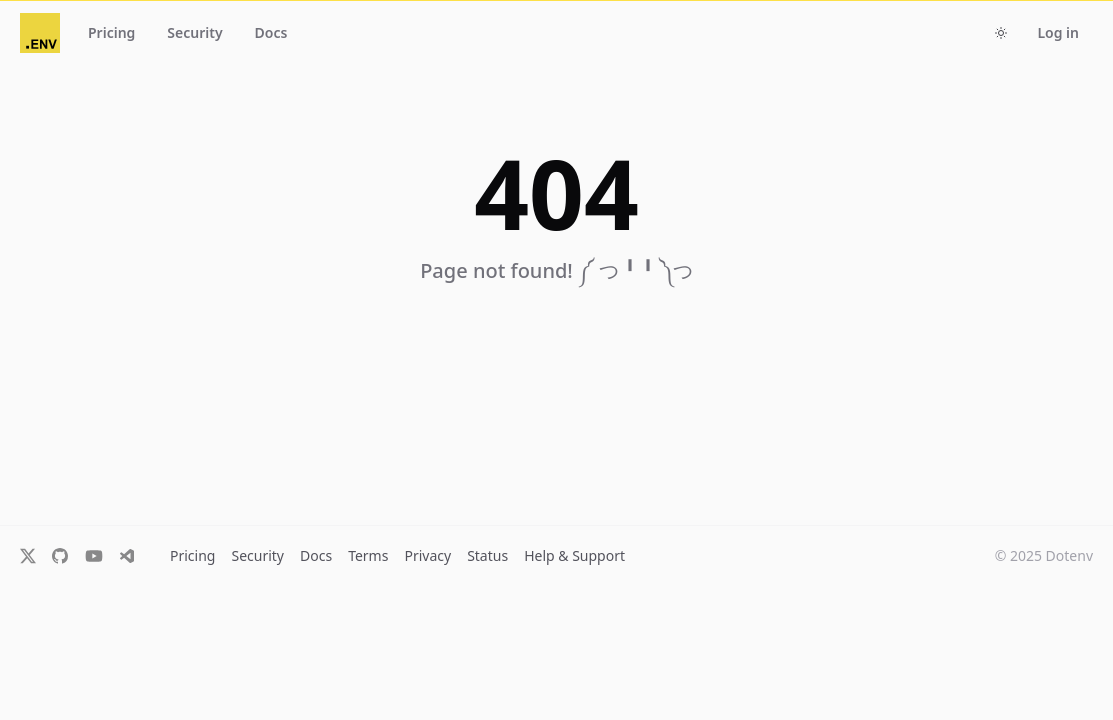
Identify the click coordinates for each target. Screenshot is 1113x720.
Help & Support (574, 555)
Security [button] (194, 32)
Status (487, 555)
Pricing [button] (111, 32)
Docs (316, 555)
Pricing (192, 555)
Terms (368, 555)
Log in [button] (1058, 32)
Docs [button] (271, 32)
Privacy (427, 555)
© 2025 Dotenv (1044, 555)
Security (257, 555)
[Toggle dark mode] (1001, 33)
